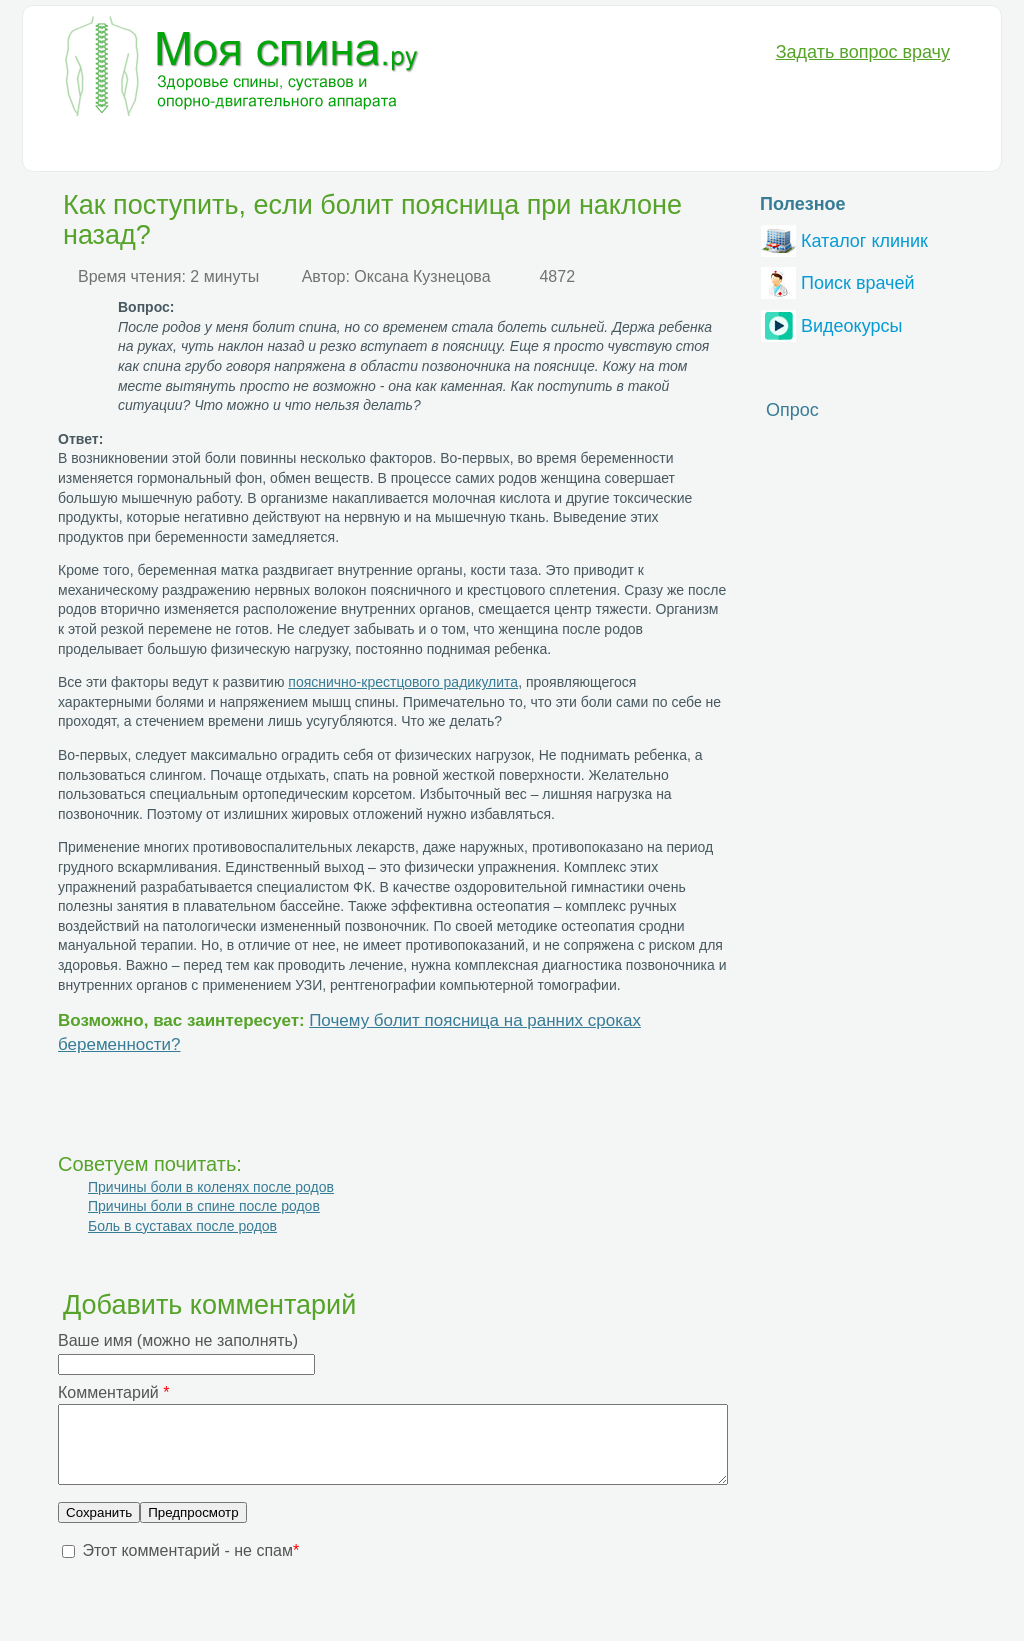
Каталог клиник (844, 238)
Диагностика (189, 146)
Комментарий (113, 1392)
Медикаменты (397, 146)
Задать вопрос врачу (863, 52)
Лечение (292, 146)
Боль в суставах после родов (182, 1226)
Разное (595, 146)
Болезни (86, 146)
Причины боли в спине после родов (204, 1206)
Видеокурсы (831, 323)
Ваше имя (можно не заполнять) (178, 1340)
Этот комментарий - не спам (190, 1565)
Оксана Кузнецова (422, 276)
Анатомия (508, 146)
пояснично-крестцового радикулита (403, 682)
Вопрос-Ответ (696, 146)
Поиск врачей (838, 280)
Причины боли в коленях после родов (211, 1187)
